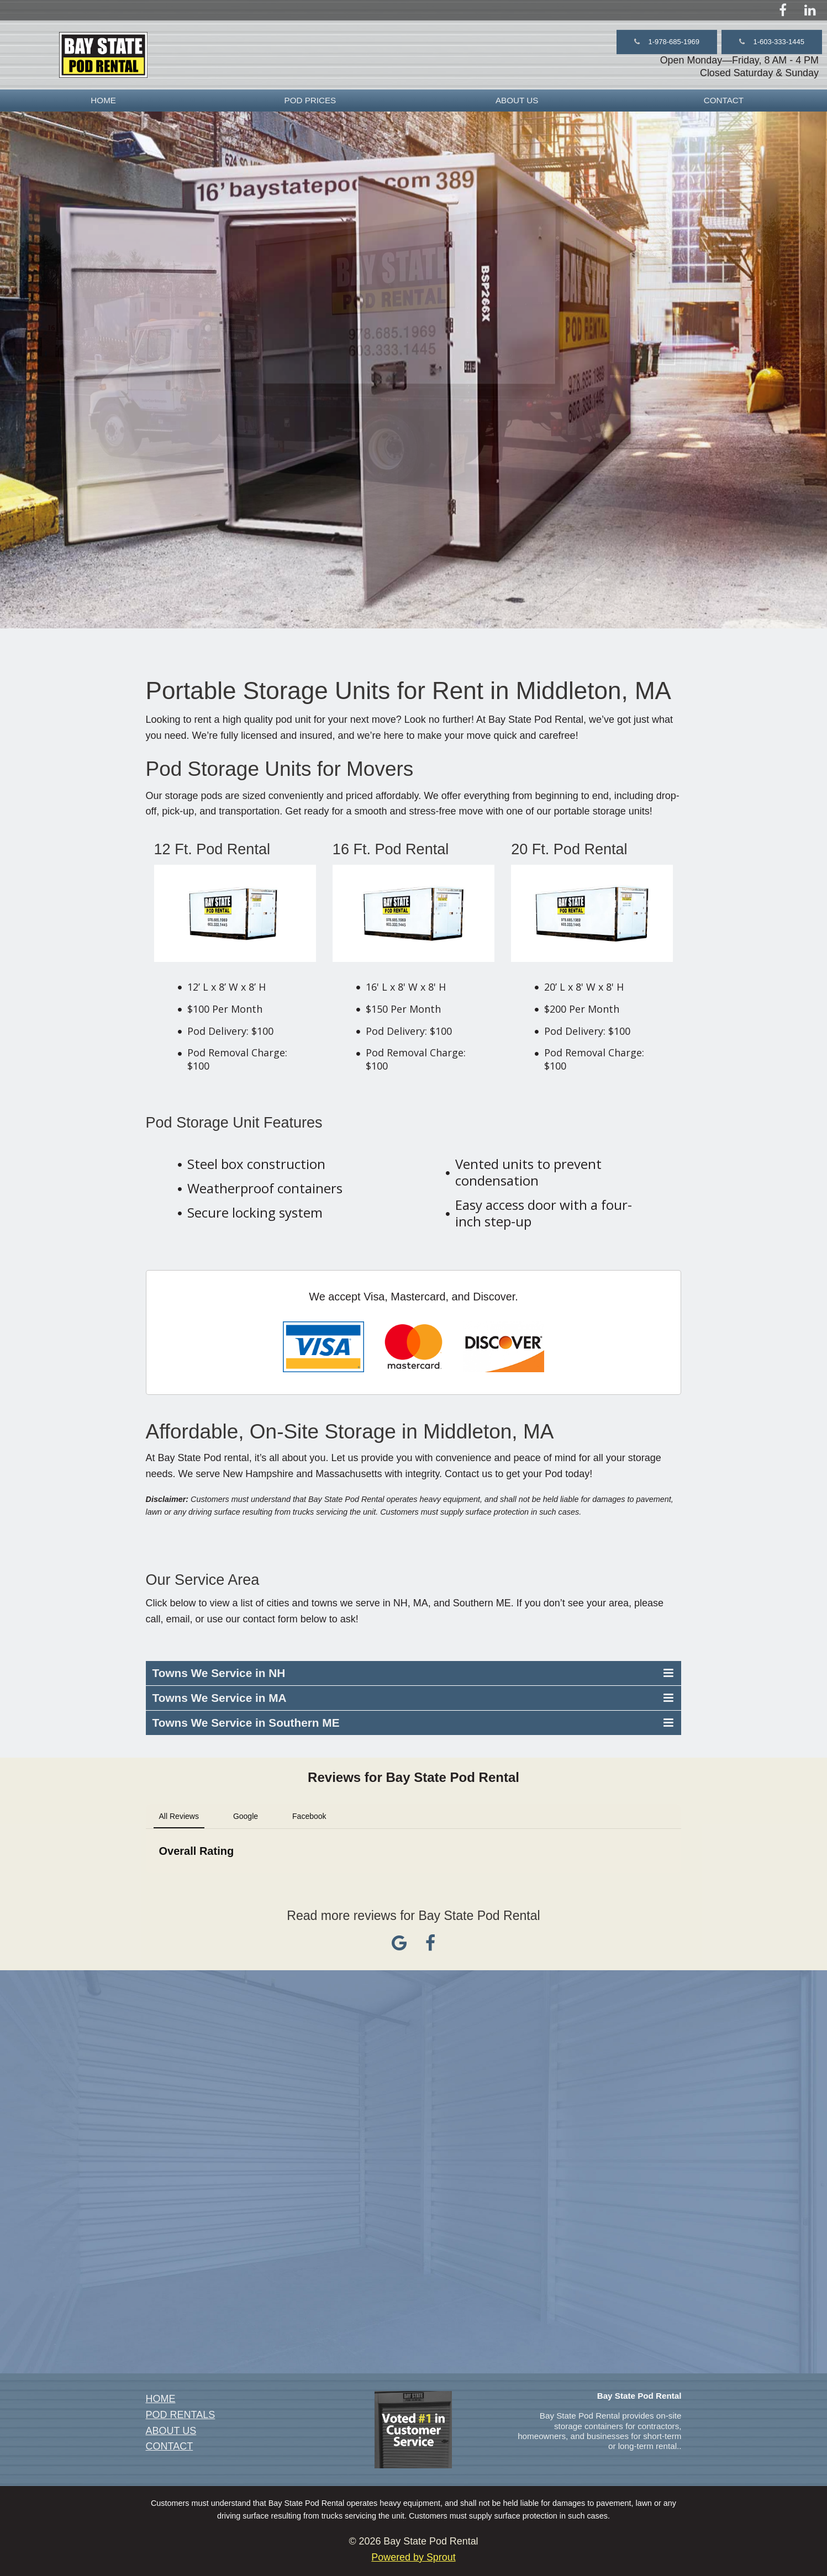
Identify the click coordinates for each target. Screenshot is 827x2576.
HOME (103, 100)
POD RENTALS (180, 2414)
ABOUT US (517, 100)
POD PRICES (310, 100)
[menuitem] (103, 100)
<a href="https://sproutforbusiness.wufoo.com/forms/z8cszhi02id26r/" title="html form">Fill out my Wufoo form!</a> (414, 2170)
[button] (667, 42)
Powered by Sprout (413, 2557)
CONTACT (724, 100)
